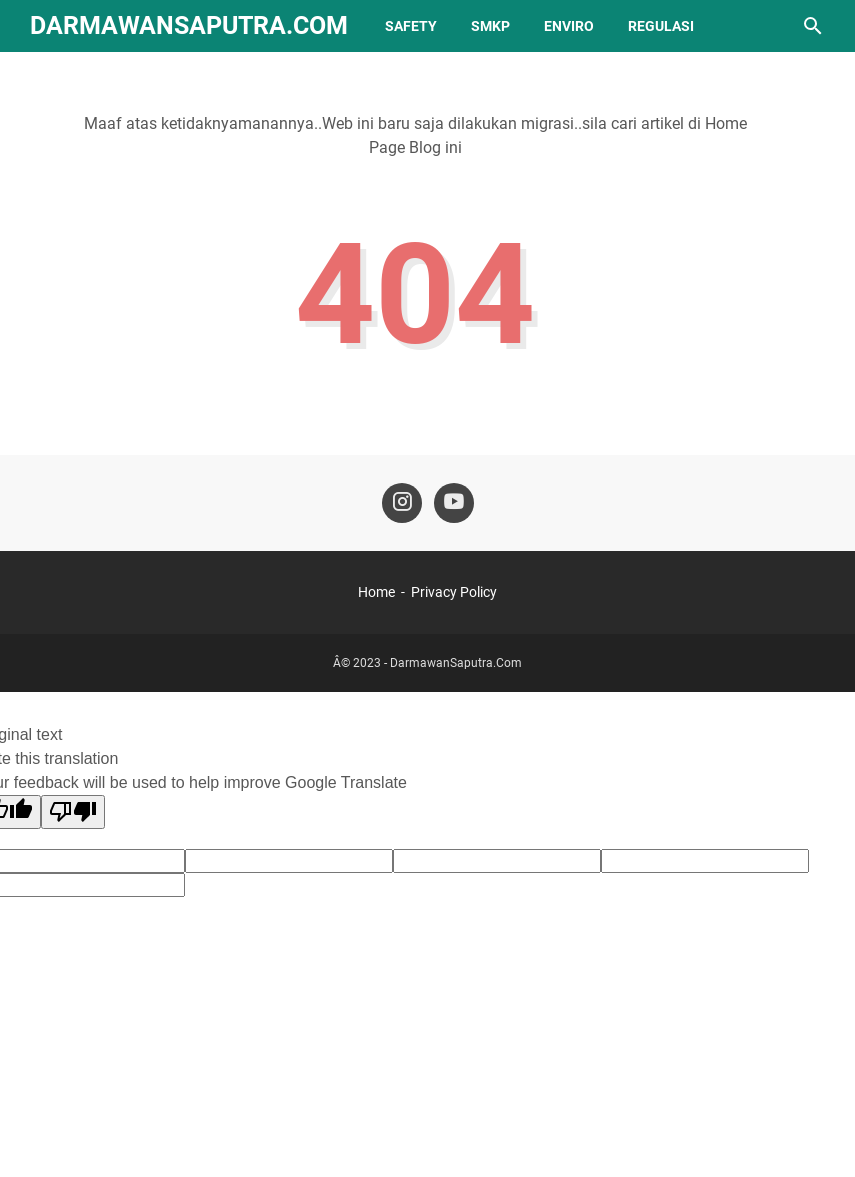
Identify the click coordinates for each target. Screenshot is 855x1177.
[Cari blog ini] (813, 26)
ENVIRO (569, 26)
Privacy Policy (454, 592)
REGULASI (661, 26)
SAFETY (411, 26)
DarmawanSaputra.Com (189, 25)
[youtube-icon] (454, 503)
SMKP (490, 26)
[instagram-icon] (402, 503)
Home (376, 592)
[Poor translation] (73, 812)
